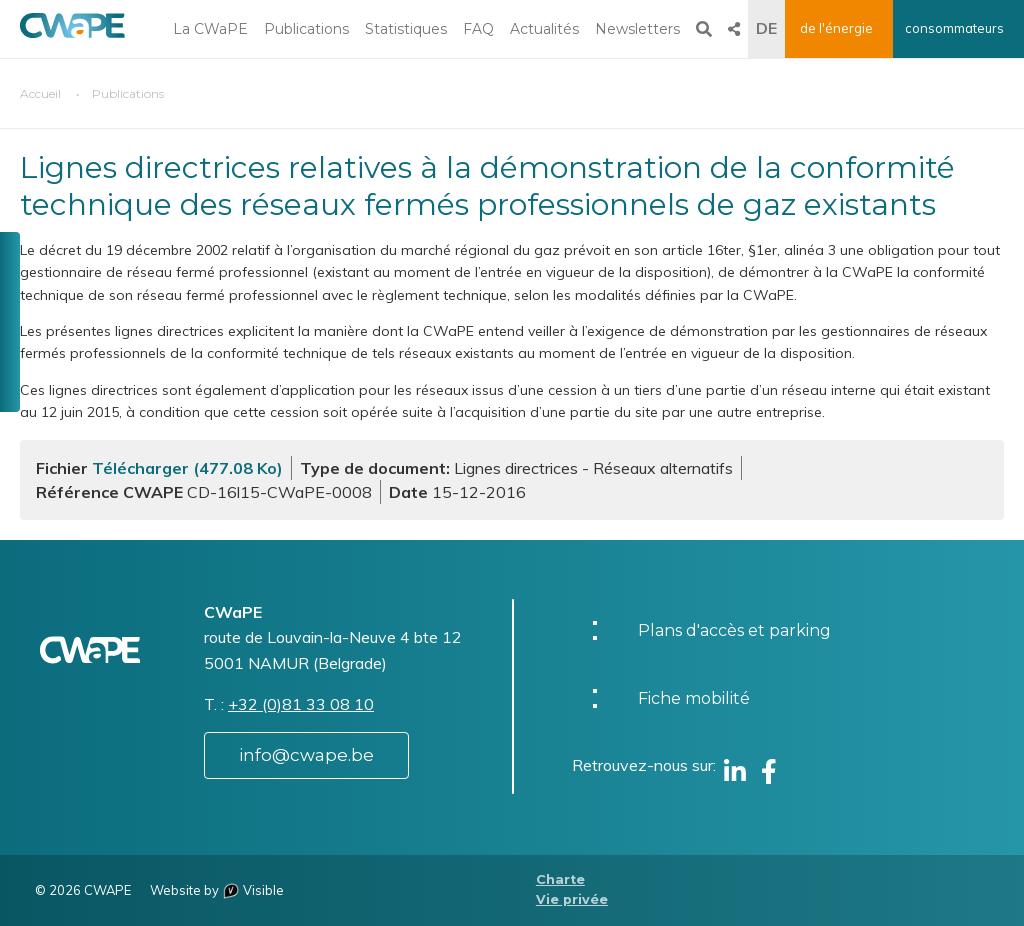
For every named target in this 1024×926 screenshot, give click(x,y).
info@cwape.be (306, 755)
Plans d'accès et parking (734, 630)
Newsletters (637, 29)
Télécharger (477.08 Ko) (187, 468)
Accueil (40, 93)
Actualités (544, 29)
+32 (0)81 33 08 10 (301, 704)
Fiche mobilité (694, 698)
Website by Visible (217, 890)
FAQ (478, 29)
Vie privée (572, 899)
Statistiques (406, 29)
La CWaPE (210, 29)
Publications (306, 29)
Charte (560, 879)
